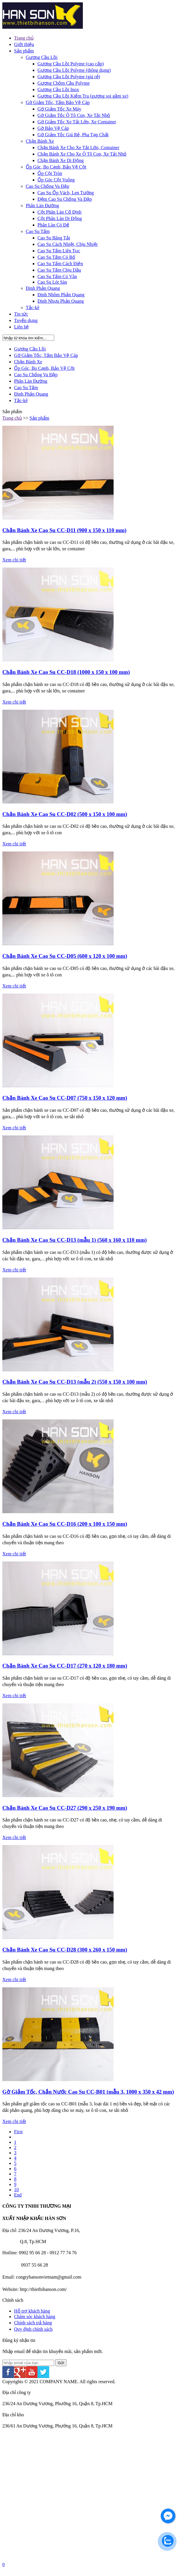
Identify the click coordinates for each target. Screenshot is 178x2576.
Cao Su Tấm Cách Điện (60, 263)
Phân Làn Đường (42, 205)
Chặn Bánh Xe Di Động (60, 160)
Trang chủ (24, 37)
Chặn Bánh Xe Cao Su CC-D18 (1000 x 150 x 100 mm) (66, 672)
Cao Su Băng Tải (53, 237)
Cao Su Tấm (38, 231)
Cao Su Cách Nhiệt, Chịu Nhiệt (67, 244)
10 (16, 2189)
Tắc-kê (32, 307)
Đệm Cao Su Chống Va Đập (64, 199)
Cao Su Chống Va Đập (47, 186)
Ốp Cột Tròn (49, 173)
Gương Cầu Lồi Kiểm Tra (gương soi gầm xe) (82, 95)
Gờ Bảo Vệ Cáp (53, 128)
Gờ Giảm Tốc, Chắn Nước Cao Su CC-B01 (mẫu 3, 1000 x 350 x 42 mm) (88, 2092)
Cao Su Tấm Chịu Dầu (59, 270)
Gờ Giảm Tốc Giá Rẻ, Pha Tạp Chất (73, 134)
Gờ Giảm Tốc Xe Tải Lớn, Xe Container (76, 121)
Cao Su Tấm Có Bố (56, 257)
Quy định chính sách (33, 2329)
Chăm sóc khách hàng (34, 2316)
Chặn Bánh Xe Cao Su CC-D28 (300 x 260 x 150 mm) (64, 1950)
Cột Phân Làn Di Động (59, 218)
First (18, 2131)
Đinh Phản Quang (43, 288)
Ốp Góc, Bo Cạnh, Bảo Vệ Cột (56, 166)
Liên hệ (21, 326)
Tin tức (21, 313)
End (18, 2194)
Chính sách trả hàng (33, 2322)
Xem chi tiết (14, 559)
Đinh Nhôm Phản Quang (61, 294)
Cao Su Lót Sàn (52, 282)
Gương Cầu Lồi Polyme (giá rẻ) (68, 76)
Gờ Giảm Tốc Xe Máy (59, 108)
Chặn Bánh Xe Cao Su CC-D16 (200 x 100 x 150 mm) (64, 1524)
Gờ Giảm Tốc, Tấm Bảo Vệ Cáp (58, 102)
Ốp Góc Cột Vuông (56, 179)
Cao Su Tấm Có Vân (57, 276)
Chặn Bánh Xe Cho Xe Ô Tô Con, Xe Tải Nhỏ (81, 153)
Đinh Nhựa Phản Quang (60, 301)
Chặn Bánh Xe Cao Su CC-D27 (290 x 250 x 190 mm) (64, 1808)
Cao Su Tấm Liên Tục (58, 250)
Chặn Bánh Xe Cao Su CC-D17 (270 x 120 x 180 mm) (64, 1666)
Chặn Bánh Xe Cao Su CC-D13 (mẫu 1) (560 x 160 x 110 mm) (74, 1240)
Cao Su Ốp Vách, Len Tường (65, 192)
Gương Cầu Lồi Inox (58, 89)
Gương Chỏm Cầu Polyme (63, 83)
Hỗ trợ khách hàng (32, 2310)
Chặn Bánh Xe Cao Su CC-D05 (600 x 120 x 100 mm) (64, 956)
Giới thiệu (24, 44)
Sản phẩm (24, 50)
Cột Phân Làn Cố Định (59, 212)
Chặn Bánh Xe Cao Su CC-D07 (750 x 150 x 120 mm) (64, 1098)
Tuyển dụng (25, 320)
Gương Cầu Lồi (41, 57)
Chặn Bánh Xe (40, 141)
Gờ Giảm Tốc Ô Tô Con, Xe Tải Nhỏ (73, 115)
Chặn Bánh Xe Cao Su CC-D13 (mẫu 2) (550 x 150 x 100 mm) (74, 1382)
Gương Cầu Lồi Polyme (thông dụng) (74, 70)
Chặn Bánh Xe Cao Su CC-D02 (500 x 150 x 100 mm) (64, 814)
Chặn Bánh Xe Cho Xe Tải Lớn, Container (78, 147)
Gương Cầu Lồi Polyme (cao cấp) (70, 63)
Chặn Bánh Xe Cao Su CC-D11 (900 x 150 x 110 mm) (64, 530)
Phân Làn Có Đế (53, 224)
